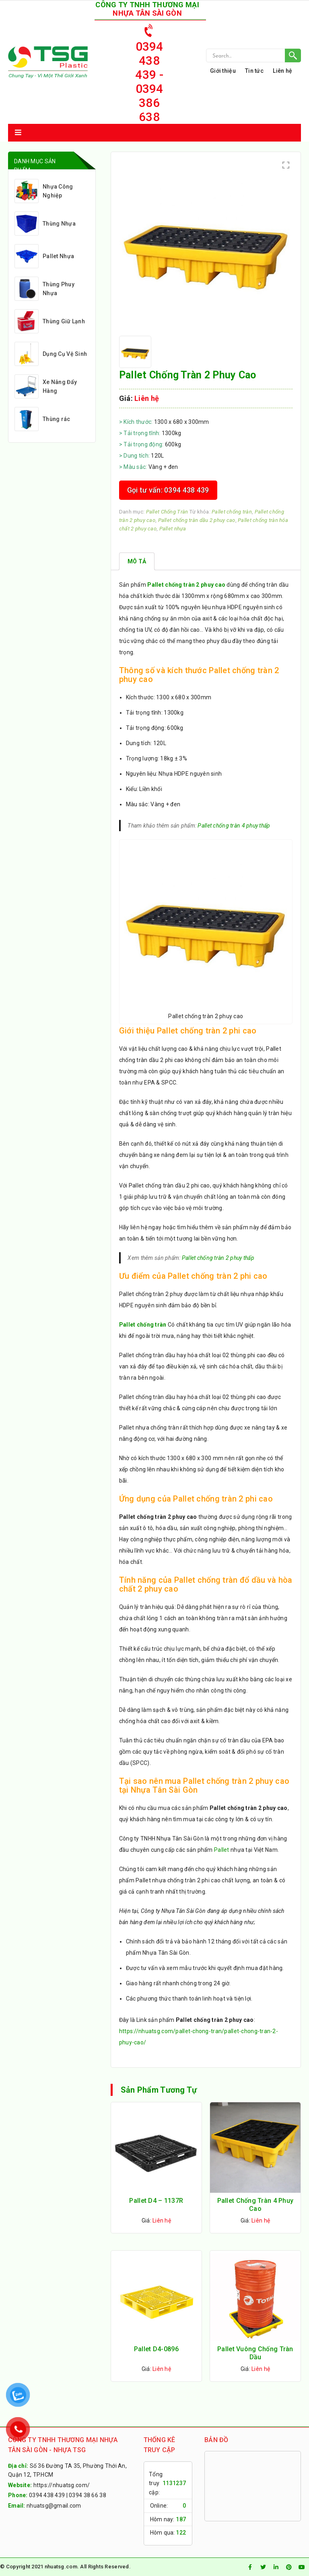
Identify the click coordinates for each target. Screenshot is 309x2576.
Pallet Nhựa (44, 256)
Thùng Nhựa (45, 224)
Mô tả (137, 561)
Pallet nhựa (172, 529)
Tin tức (254, 71)
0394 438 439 (47, 2495)
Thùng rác (42, 419)
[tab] (136, 561)
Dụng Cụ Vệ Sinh (50, 354)
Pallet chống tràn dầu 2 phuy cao (196, 520)
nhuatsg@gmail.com (54, 2505)
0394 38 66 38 (87, 2495)
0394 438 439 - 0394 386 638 (149, 71)
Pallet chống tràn (232, 512)
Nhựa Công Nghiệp (43, 191)
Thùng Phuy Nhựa (44, 289)
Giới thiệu (223, 71)
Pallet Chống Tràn (167, 512)
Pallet (221, 1850)
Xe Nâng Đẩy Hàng (45, 386)
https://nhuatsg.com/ (61, 2485)
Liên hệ (282, 71)
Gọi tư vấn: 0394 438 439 (168, 490)
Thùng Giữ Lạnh (49, 321)
